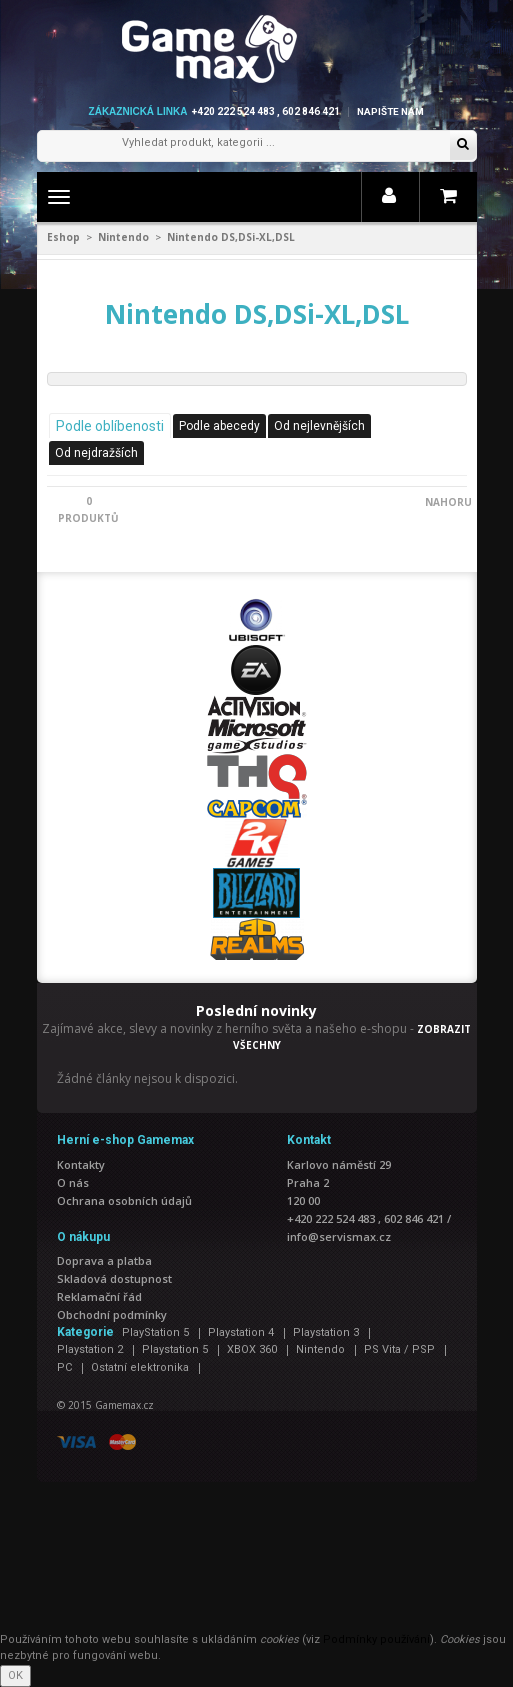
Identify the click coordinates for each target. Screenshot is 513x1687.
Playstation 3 (326, 1332)
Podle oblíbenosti (110, 426)
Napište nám (391, 111)
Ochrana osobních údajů (124, 1200)
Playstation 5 (175, 1349)
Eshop (63, 237)
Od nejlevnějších (319, 426)
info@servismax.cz (339, 1236)
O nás (73, 1182)
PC (64, 1367)
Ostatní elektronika (140, 1367)
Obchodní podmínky (112, 1314)
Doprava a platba (104, 1260)
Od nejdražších (96, 453)
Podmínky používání (376, 1639)
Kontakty (81, 1164)
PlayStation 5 (155, 1332)
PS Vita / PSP (399, 1349)
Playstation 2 (90, 1349)
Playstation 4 (241, 1332)
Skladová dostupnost (114, 1278)
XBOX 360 (252, 1349)
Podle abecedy (219, 426)
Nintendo (123, 237)
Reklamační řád (99, 1296)
